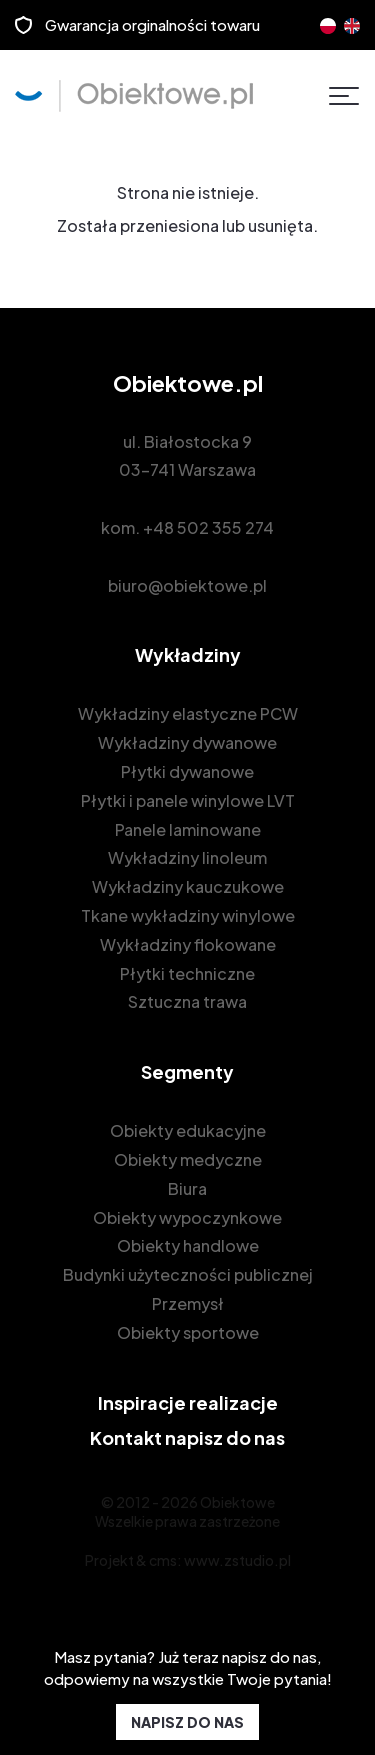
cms (163, 1560)
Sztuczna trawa (187, 1001)
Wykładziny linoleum (187, 857)
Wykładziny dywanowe (187, 742)
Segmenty (187, 1071)
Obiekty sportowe (188, 1332)
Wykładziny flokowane (188, 944)
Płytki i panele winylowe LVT (188, 800)
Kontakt (187, 1437)
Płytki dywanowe (187, 771)
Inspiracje (188, 1402)
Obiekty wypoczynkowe (187, 1217)
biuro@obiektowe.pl (187, 585)
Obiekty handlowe (188, 1245)
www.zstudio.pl (237, 1560)
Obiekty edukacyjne (188, 1130)
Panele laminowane (188, 829)
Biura (187, 1188)
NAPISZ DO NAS (187, 1722)
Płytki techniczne (187, 973)
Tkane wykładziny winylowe (188, 915)
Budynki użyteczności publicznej (188, 1274)
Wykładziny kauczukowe (188, 886)
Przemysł (188, 1303)
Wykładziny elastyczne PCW (188, 713)
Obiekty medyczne (188, 1159)
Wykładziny (188, 654)
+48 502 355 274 (208, 527)
